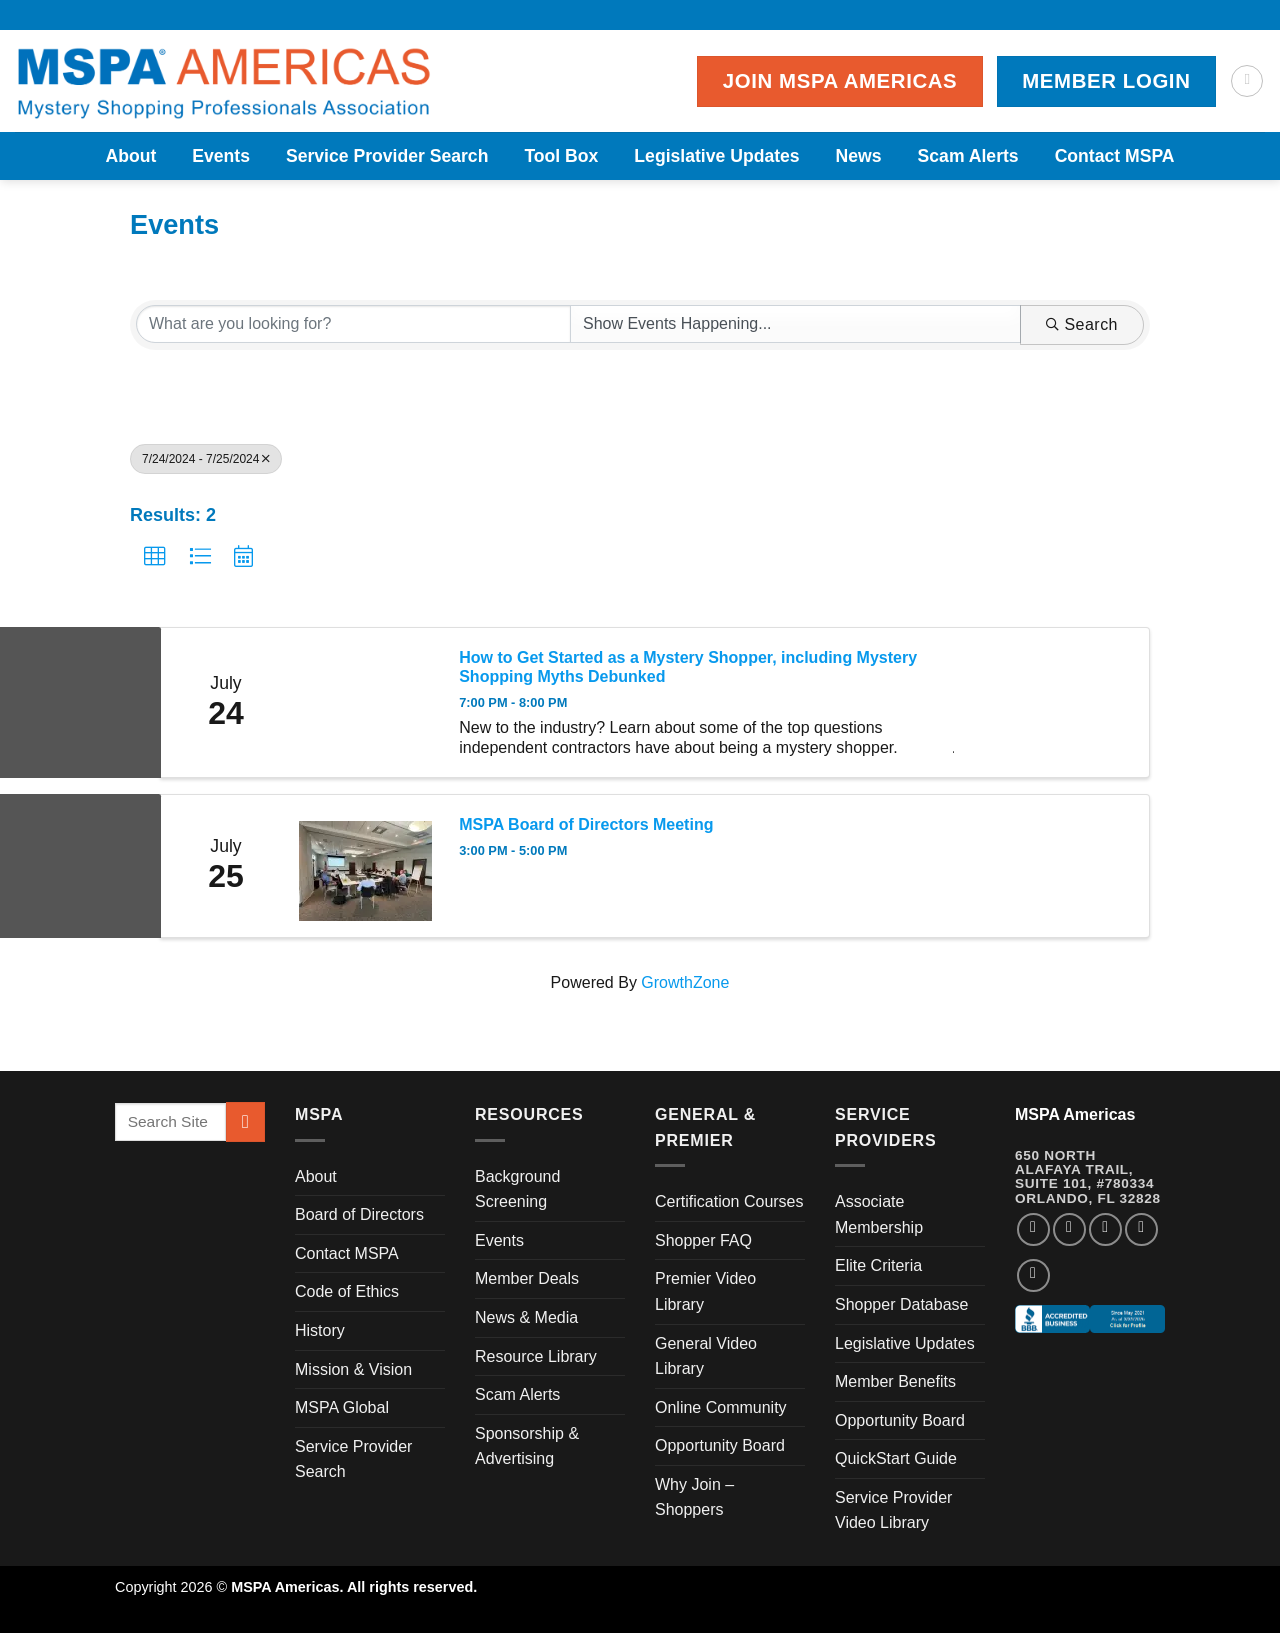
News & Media (526, 1317)
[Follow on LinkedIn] (1141, 1229)
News (859, 156)
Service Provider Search (387, 156)
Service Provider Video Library (893, 1510)
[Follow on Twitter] (1105, 1229)
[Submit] (245, 1121)
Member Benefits (895, 1381)
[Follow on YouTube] (1033, 1275)
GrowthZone (685, 982)
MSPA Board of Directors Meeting (586, 824)
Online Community (721, 1407)
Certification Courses (729, 1201)
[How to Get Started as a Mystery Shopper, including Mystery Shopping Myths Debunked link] (365, 702)
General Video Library (706, 1356)
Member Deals (527, 1278)
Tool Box (561, 156)
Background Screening (517, 1189)
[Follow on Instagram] (1069, 1229)
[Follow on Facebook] (1033, 1229)
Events (221, 156)
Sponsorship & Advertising (527, 1446)
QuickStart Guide (896, 1458)
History (320, 1330)
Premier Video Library (705, 1291)
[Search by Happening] (795, 324)
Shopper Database (901, 1304)
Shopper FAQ (703, 1240)
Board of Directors (359, 1214)
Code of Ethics (347, 1291)
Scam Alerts (968, 156)
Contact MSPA (1115, 156)
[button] (155, 557)
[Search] (1247, 81)
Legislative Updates (716, 156)
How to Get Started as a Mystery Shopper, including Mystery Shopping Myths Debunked (688, 667)
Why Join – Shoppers (694, 1497)
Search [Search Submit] (1082, 324)
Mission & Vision (353, 1369)
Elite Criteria (878, 1265)
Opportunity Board (720, 1445)
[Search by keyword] (353, 324)
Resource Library (536, 1356)
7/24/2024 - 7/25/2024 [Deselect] (206, 459)
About (130, 156)
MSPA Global (342, 1407)
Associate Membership (879, 1214)
